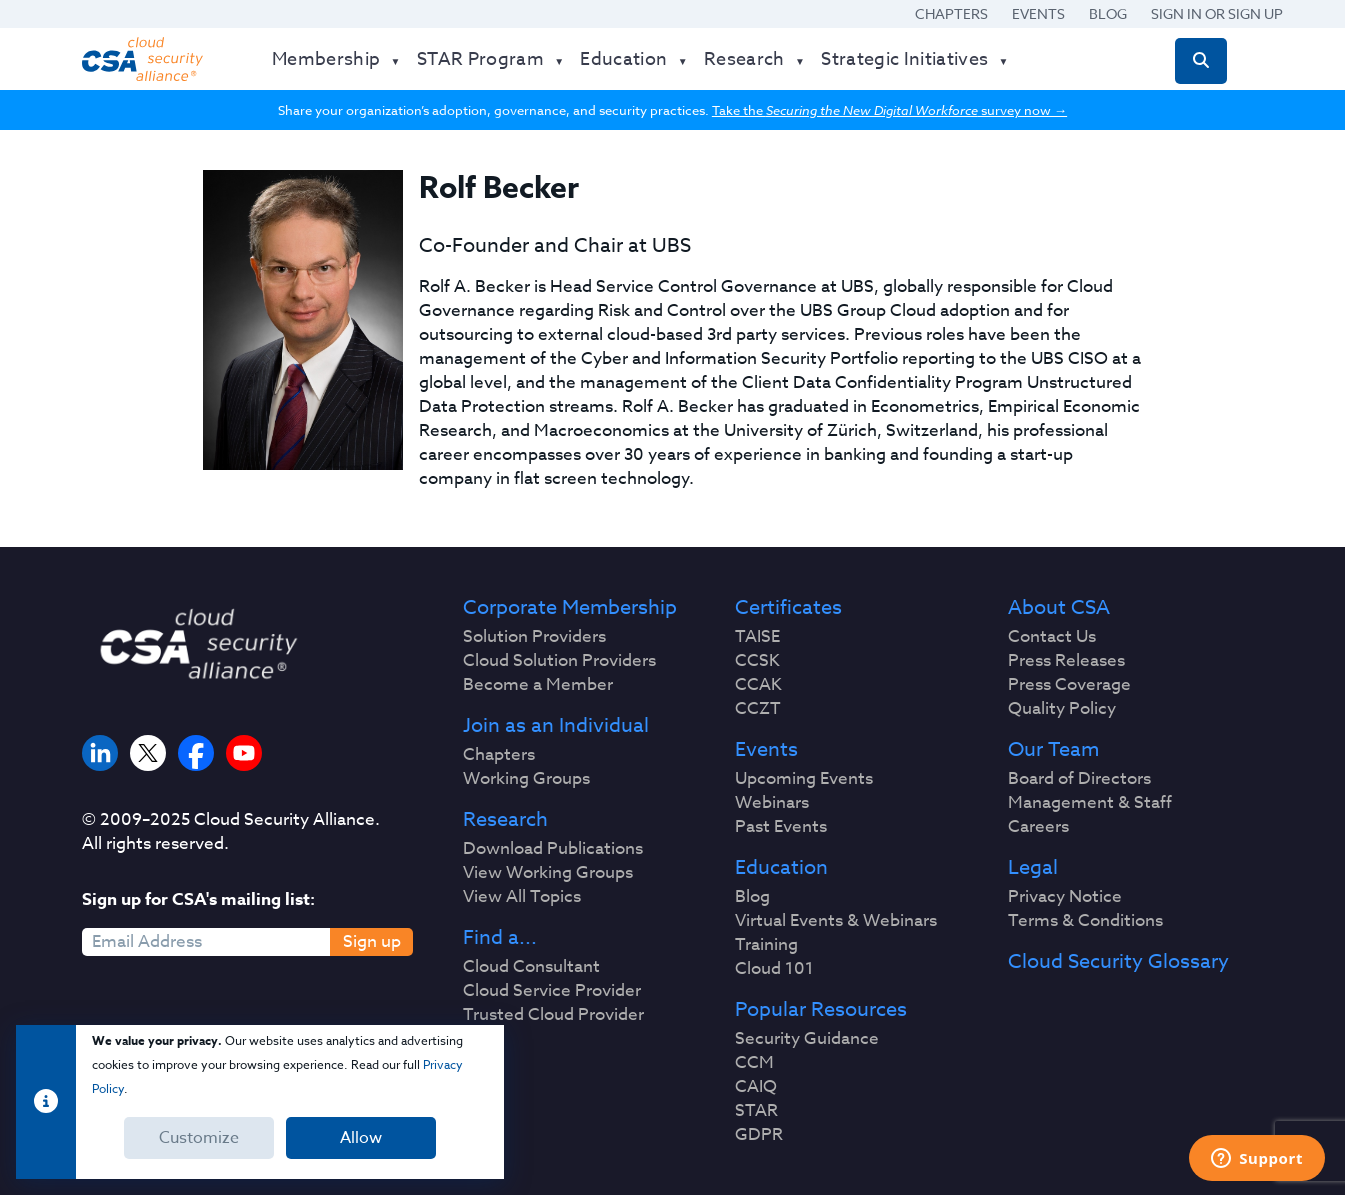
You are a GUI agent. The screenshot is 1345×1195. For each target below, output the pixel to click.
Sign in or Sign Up (1217, 13)
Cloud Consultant (531, 967)
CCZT (758, 709)
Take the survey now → (889, 110)
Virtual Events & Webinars (836, 921)
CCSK (757, 661)
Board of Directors (1079, 779)
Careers (1038, 827)
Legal (1033, 868)
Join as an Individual (556, 726)
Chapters (951, 13)
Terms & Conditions (1085, 921)
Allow (361, 1138)
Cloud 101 (774, 969)
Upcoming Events (804, 779)
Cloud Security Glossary (1118, 962)
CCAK (758, 685)
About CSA (1059, 608)
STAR (756, 1111)
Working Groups (526, 779)
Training (766, 945)
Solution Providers (534, 637)
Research (505, 820)
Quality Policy (1062, 709)
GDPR (759, 1135)
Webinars (772, 803)
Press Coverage (1069, 685)
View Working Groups (548, 873)
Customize (199, 1138)
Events (1038, 13)
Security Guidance (807, 1039)
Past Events (781, 827)
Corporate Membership (570, 608)
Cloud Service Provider (552, 991)
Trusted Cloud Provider (553, 1015)
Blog (1108, 13)
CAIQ (756, 1087)
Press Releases (1066, 661)
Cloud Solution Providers (559, 661)
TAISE (757, 637)
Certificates (788, 608)
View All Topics (522, 897)
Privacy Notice (1065, 897)
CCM (754, 1063)
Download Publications (553, 849)
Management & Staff (1090, 803)
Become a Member (538, 685)
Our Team (1053, 750)
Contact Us (1052, 637)
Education (781, 868)
